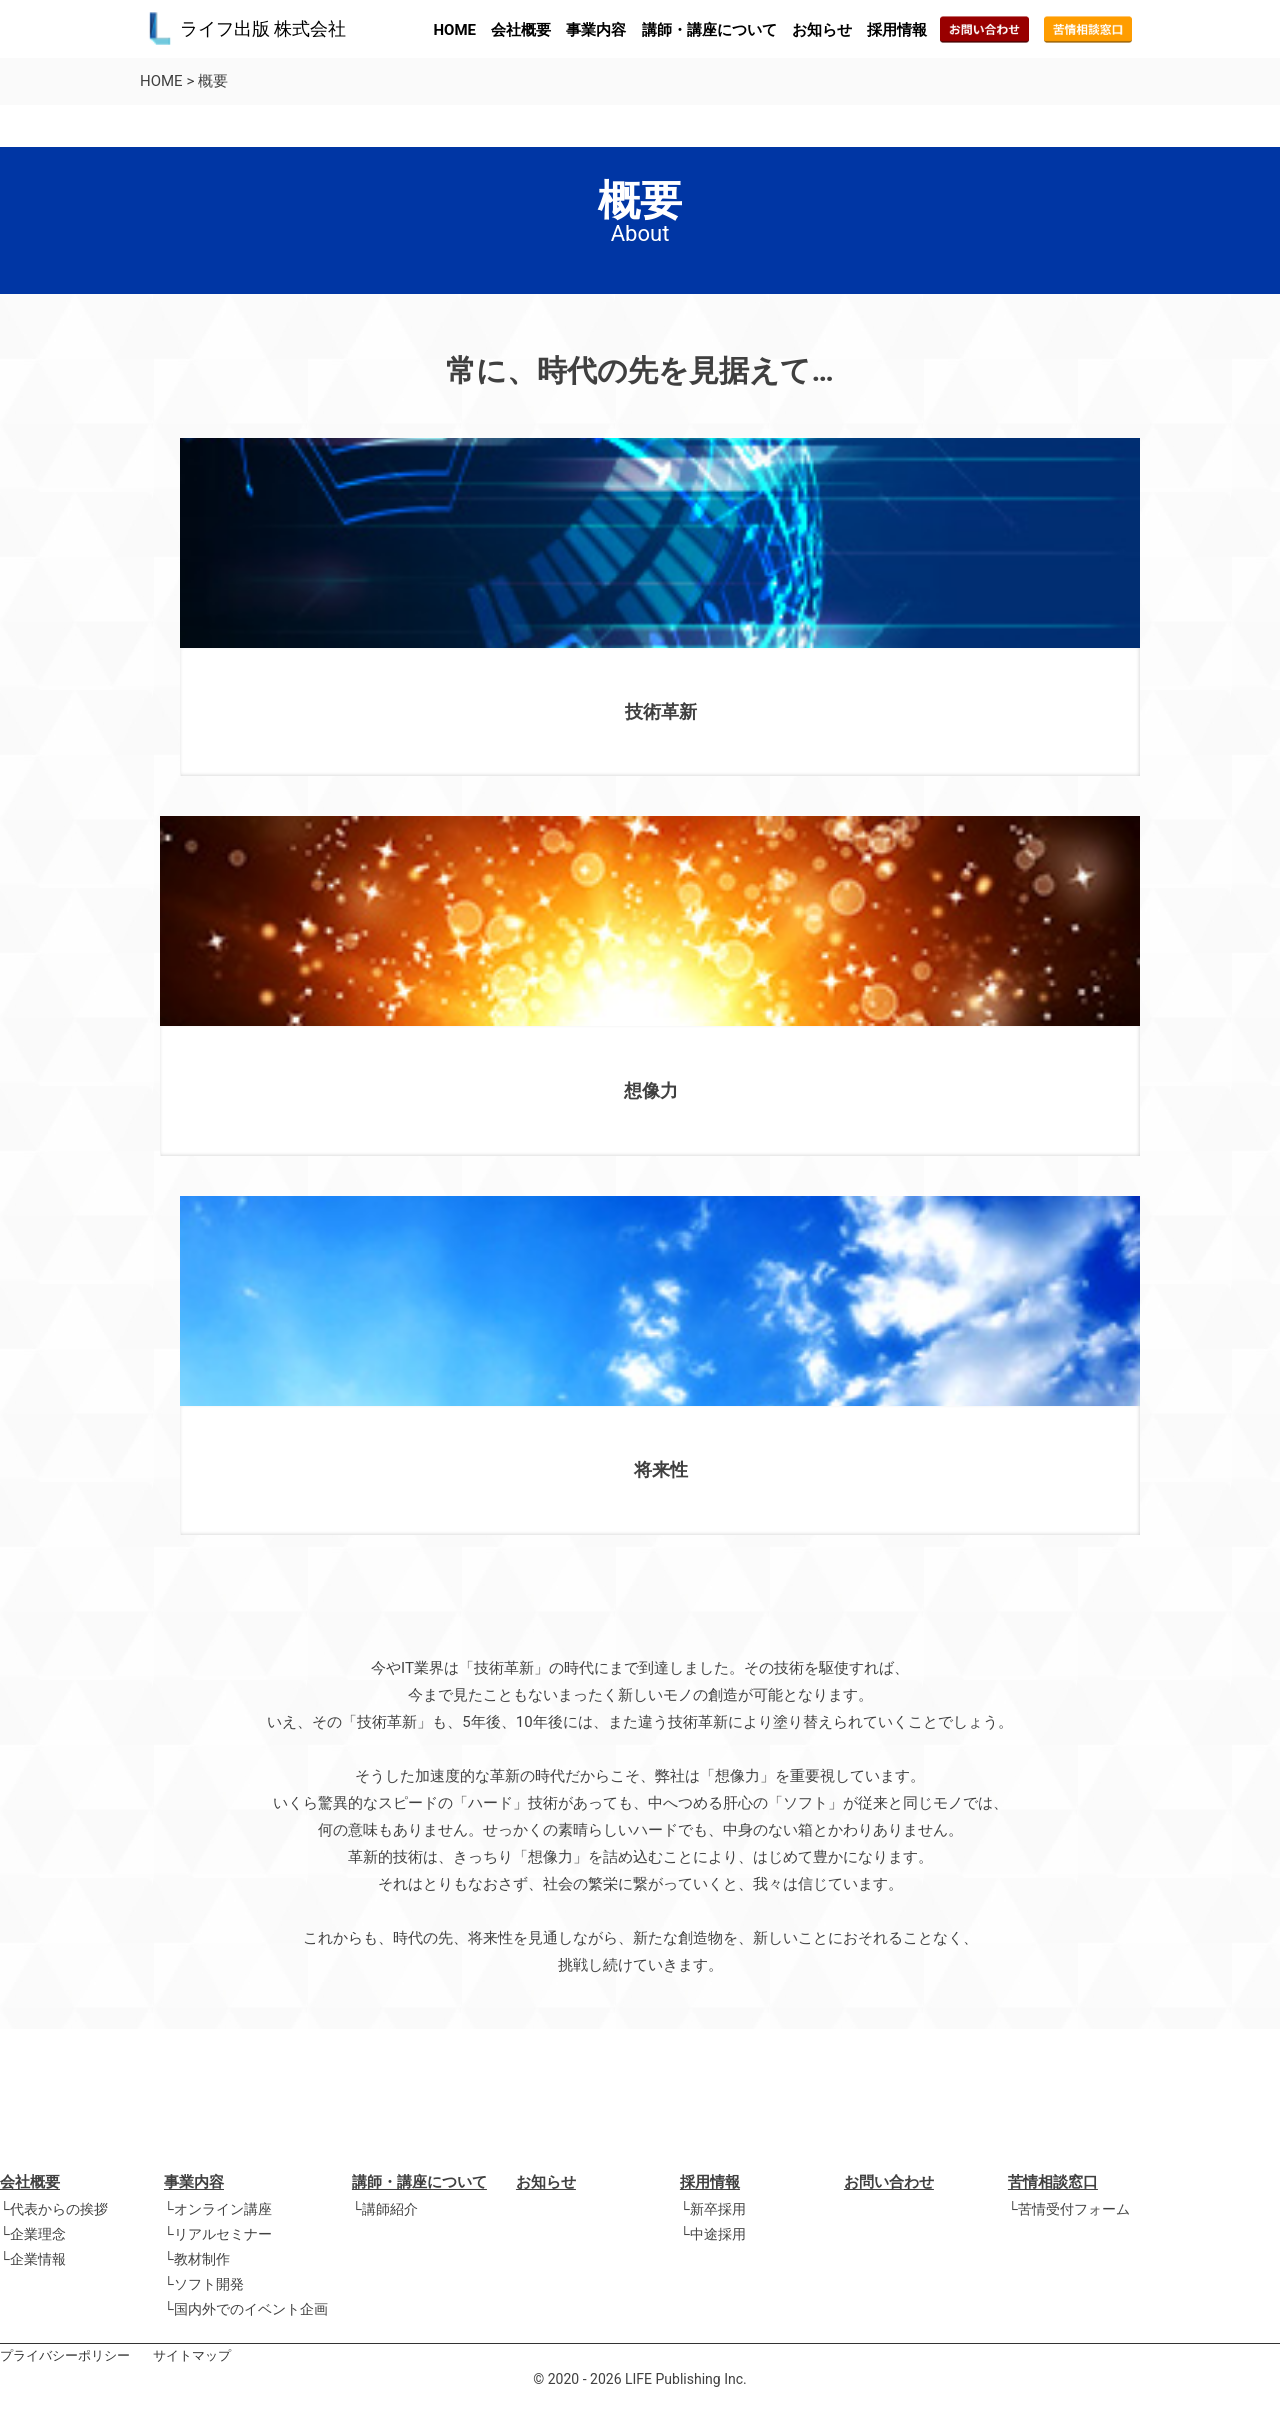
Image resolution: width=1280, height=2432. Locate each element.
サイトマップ (192, 2355)
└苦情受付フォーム (1069, 2209)
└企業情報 (33, 2259)
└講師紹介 (385, 2209)
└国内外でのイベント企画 (246, 2309)
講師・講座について (709, 30)
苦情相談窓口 (1053, 2182)
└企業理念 (33, 2234)
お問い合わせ (889, 2182)
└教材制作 (197, 2259)
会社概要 (521, 30)
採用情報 (897, 30)
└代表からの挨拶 (54, 2209)
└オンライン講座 (218, 2209)
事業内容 (596, 30)
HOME (455, 30)
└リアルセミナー (218, 2234)
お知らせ (822, 30)
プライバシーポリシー (65, 2355)
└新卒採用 (713, 2209)
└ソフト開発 (204, 2284)
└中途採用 (713, 2234)
